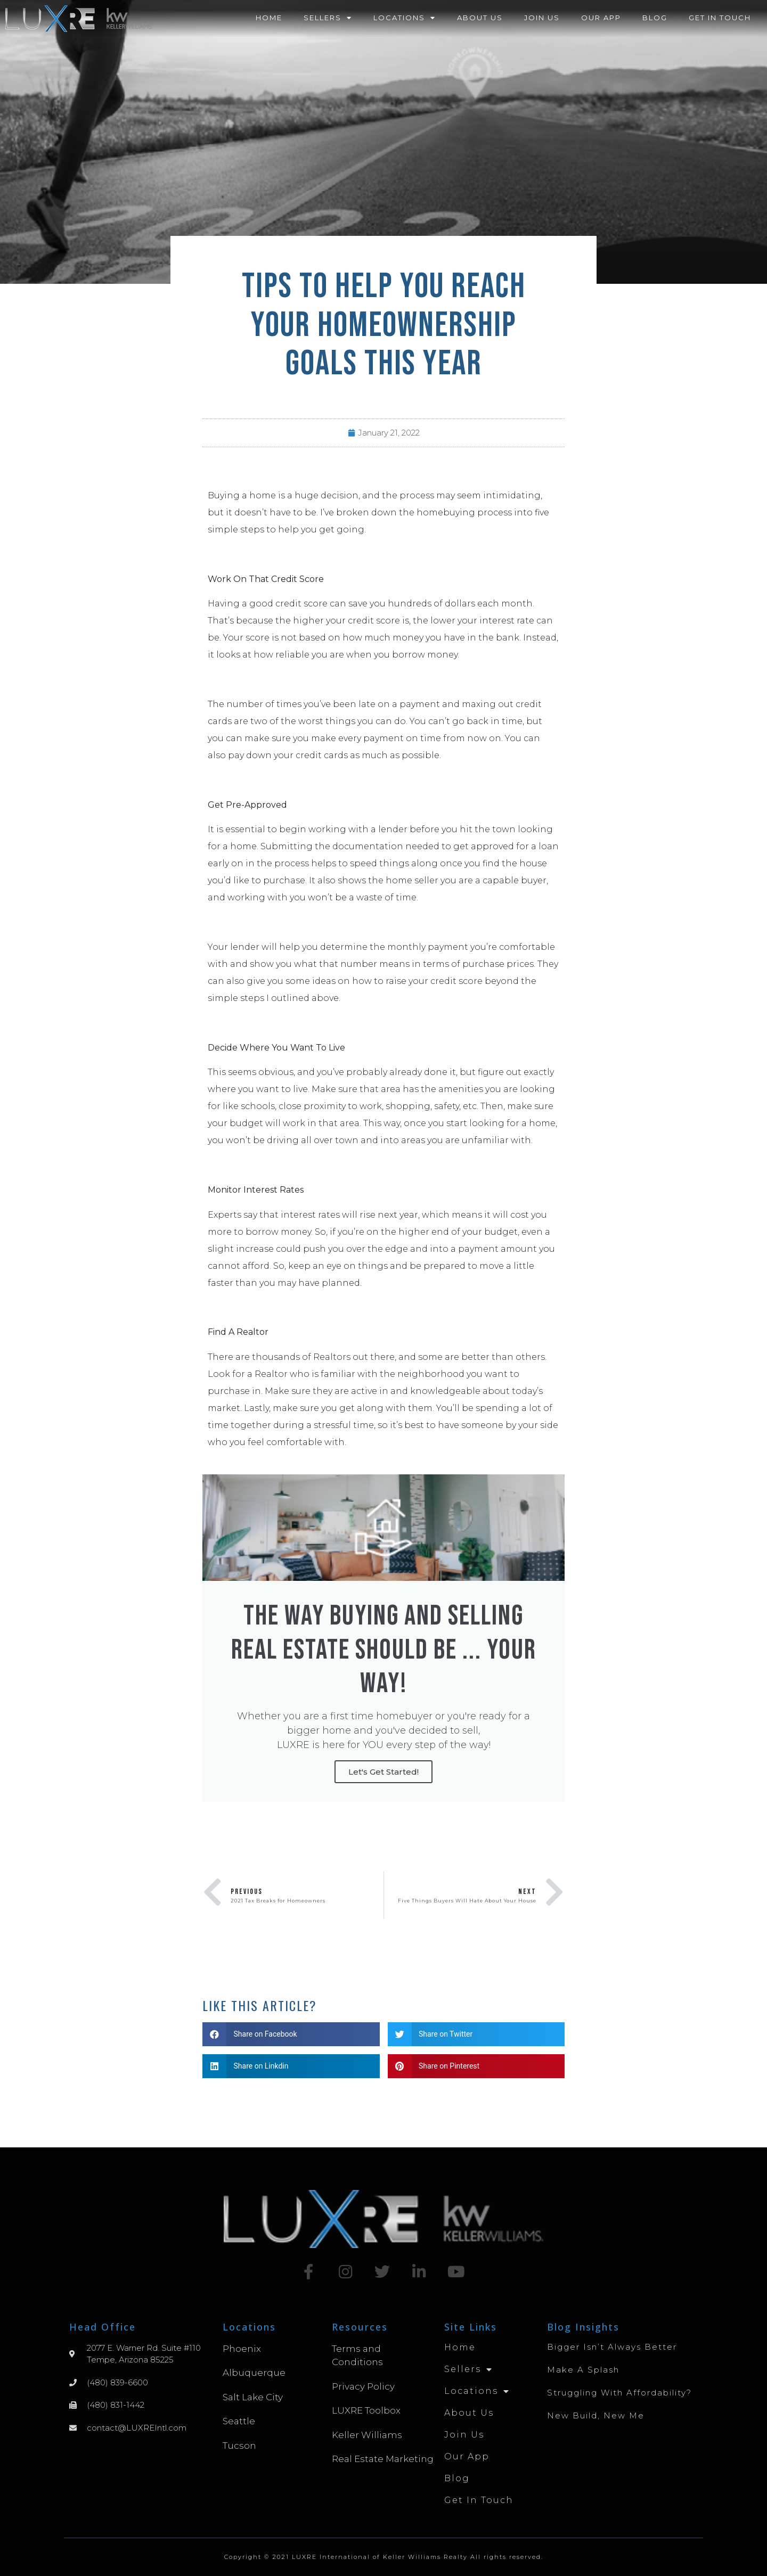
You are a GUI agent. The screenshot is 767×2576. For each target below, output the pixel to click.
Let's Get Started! (383, 1772)
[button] (291, 2034)
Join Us (542, 17)
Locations (404, 18)
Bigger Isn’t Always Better (612, 2347)
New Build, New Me (595, 2415)
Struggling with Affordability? (619, 2393)
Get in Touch (720, 17)
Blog (654, 17)
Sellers (328, 18)
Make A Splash (583, 2370)
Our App (601, 17)
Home (269, 17)
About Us (480, 17)
